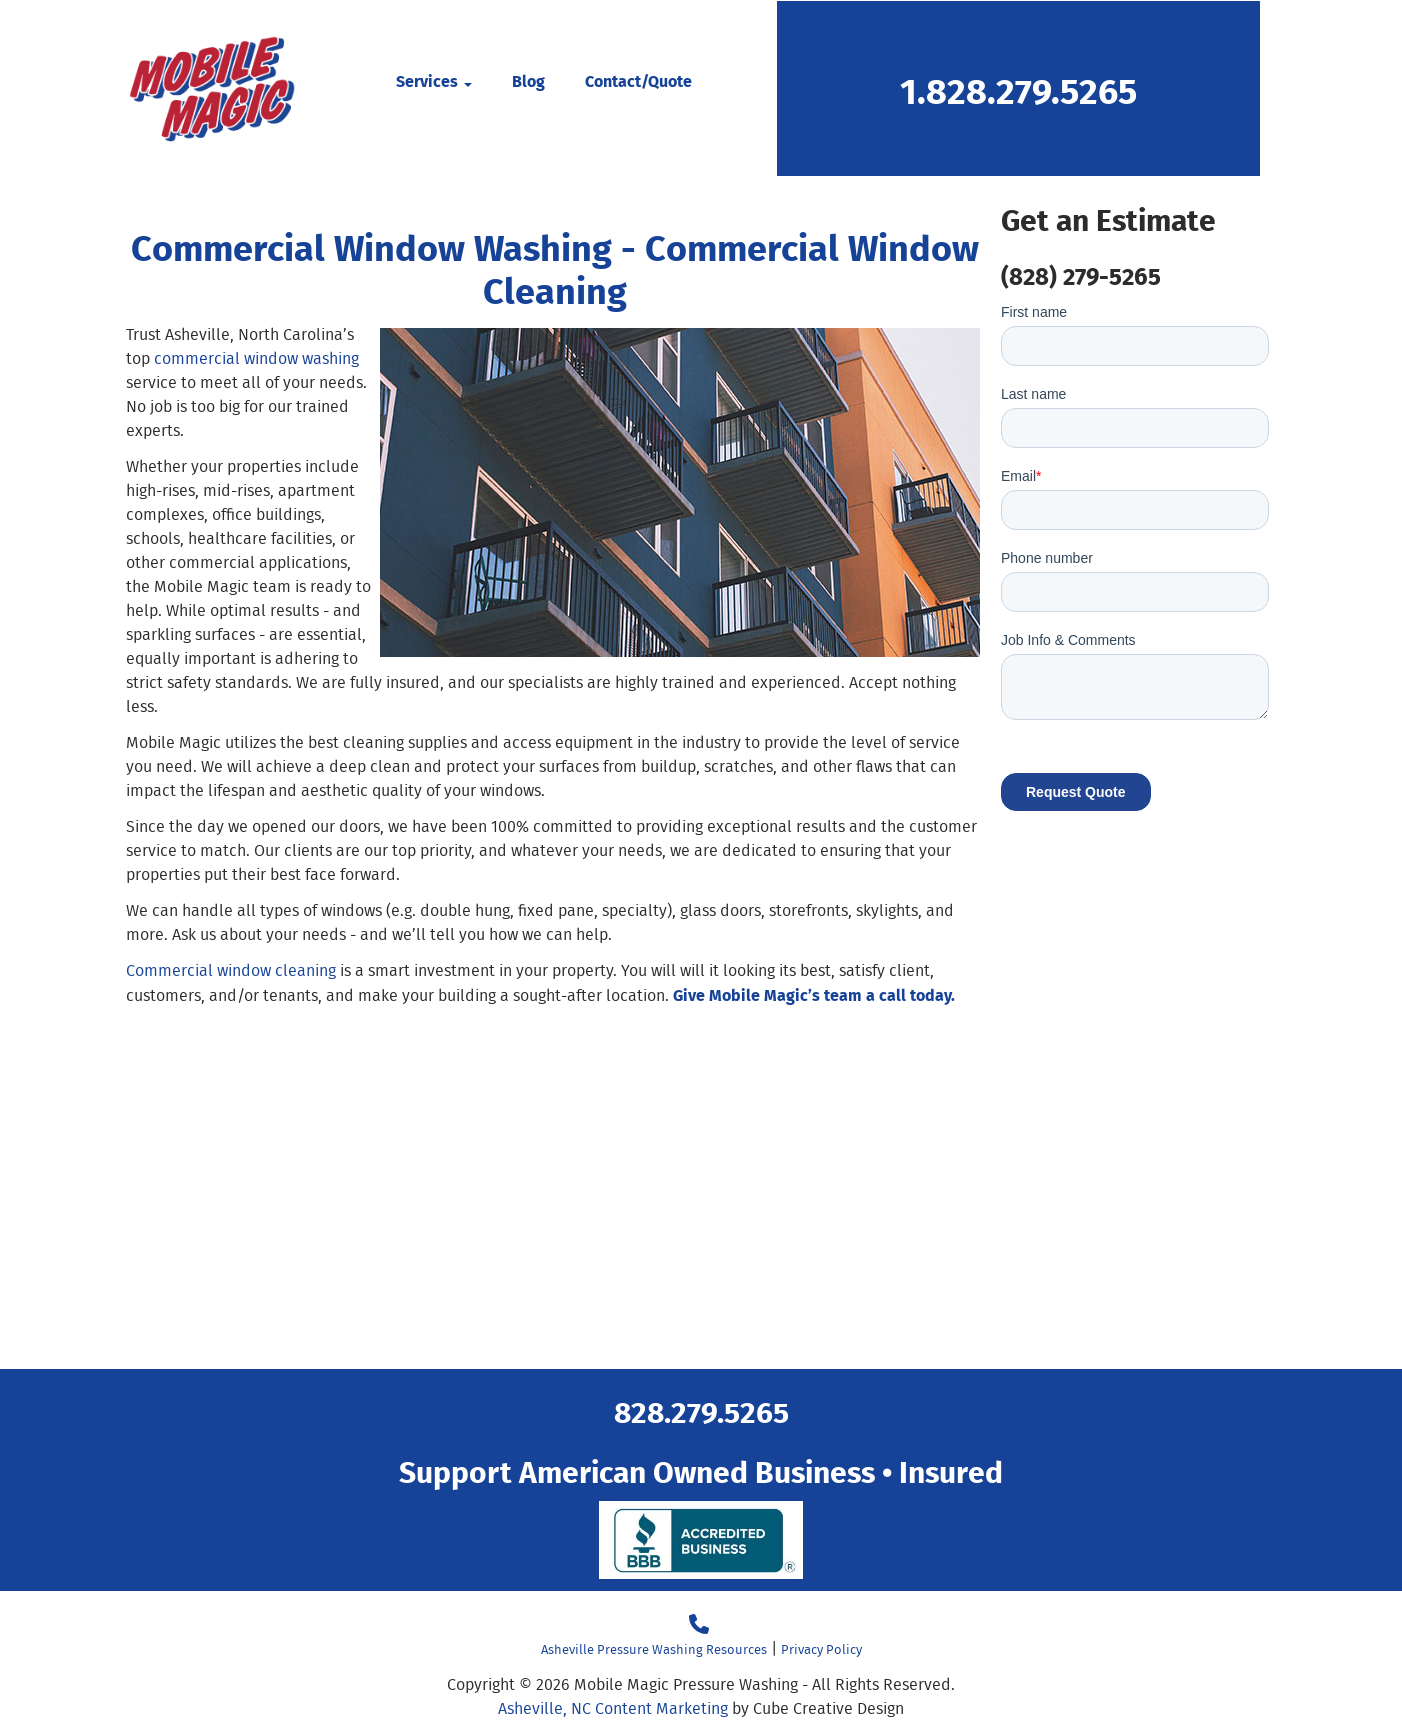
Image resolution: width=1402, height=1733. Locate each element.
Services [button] (434, 80)
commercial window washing (256, 358)
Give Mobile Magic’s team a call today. (814, 994)
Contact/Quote (638, 80)
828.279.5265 (701, 1410)
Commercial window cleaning (231, 970)
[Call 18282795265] (699, 1624)
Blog (528, 80)
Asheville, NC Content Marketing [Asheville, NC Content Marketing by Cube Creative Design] (613, 1708)
